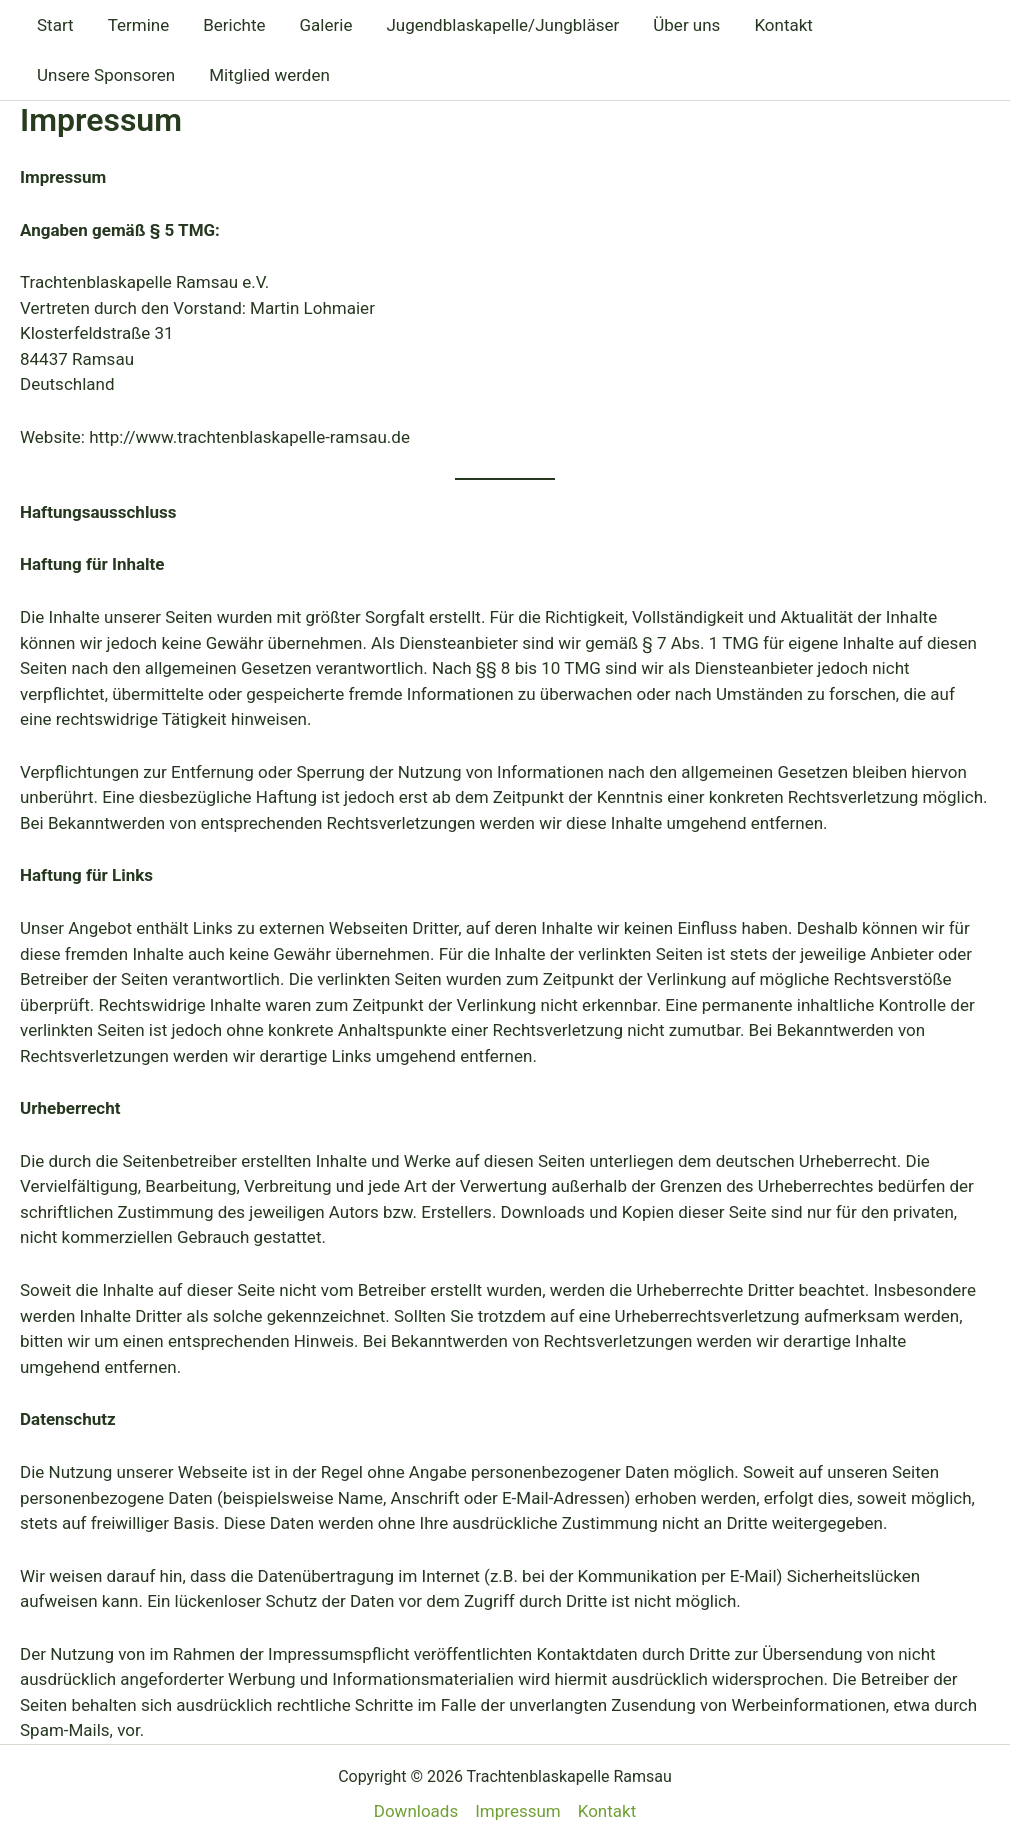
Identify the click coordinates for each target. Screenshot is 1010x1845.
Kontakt (783, 25)
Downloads (416, 1811)
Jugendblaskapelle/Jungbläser (502, 25)
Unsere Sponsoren (106, 75)
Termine (139, 25)
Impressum (518, 1811)
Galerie (326, 25)
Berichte (234, 25)
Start (55, 25)
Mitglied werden (269, 75)
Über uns (686, 25)
